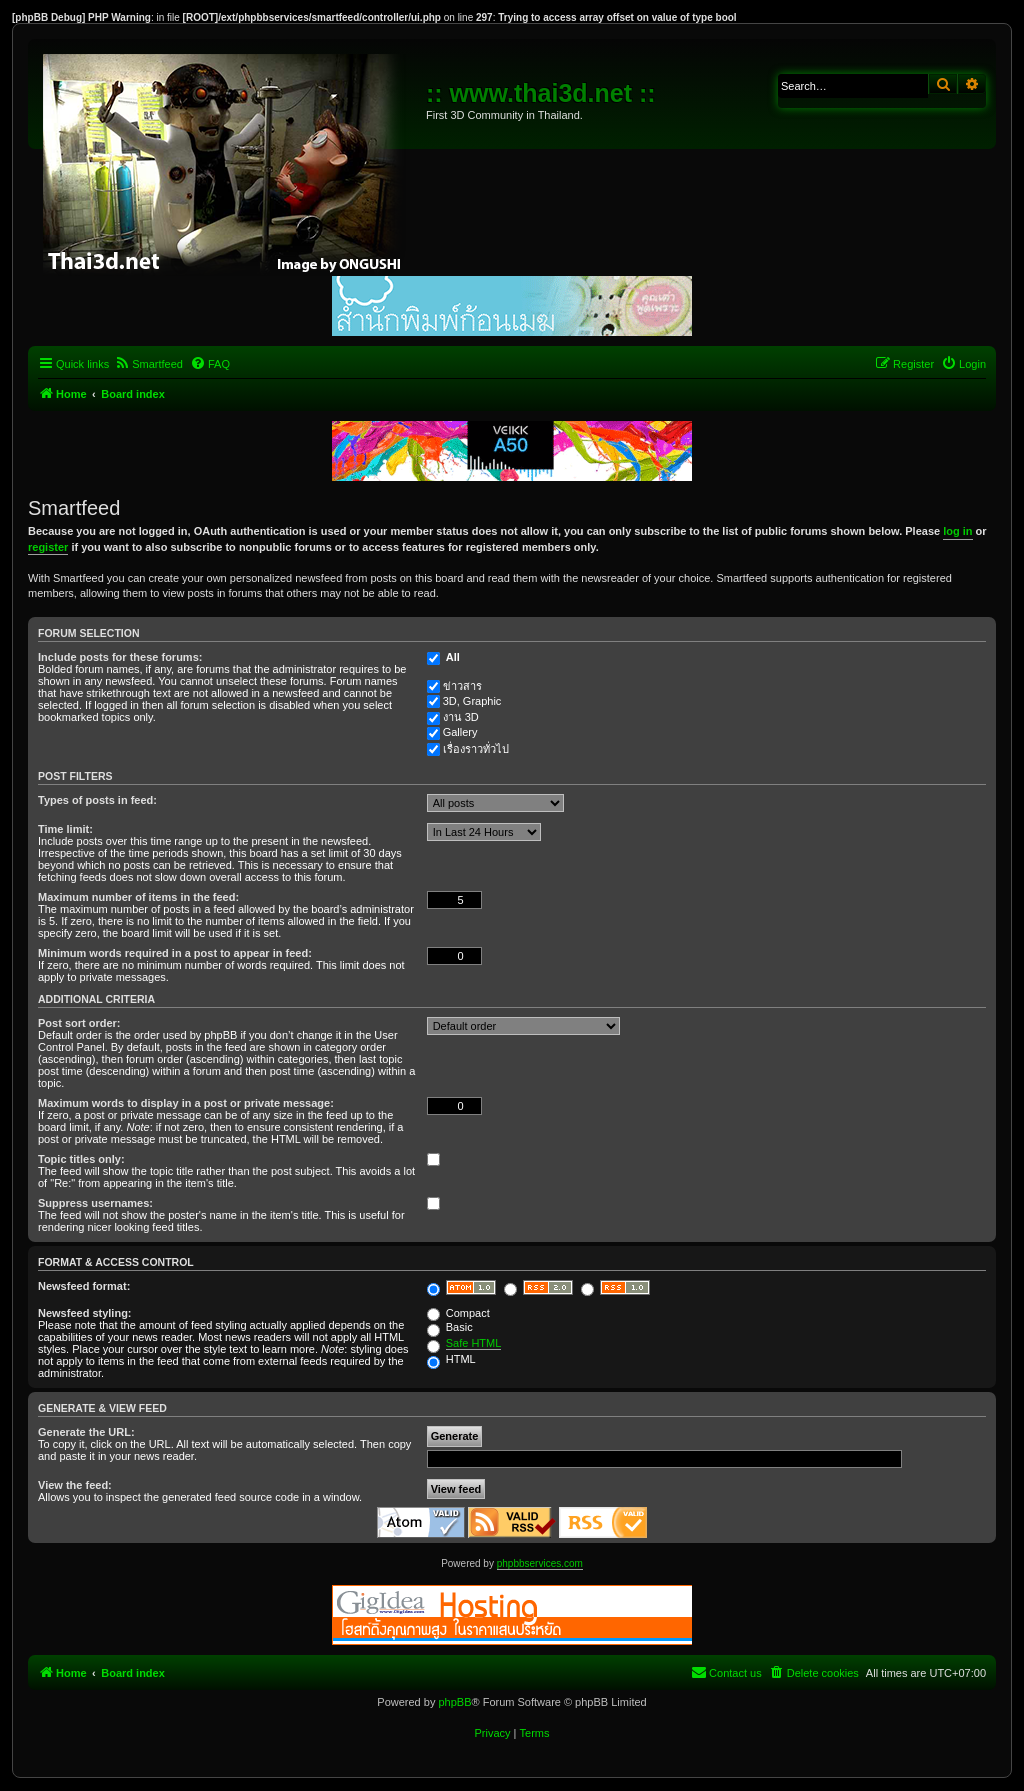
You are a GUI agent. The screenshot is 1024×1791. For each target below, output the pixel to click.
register (48, 547)
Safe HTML (474, 1343)
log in (957, 531)
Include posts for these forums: (120, 657)
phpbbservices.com (540, 1563)
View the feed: (75, 1485)
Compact (458, 1313)
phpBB (454, 1702)
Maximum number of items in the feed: (138, 897)
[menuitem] (148, 364)
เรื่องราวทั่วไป (476, 749)
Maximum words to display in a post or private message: (186, 1103)
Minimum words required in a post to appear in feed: (175, 953)
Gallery (460, 732)
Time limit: (65, 829)
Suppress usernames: (95, 1203)
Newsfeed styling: (85, 1313)
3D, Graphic (472, 701)
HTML (451, 1359)
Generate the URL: (86, 1432)
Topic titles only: (81, 1159)
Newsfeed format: (84, 1286)
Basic (450, 1327)
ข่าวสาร (462, 686)
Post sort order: (79, 1023)
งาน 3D (461, 717)
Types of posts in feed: (97, 800)
